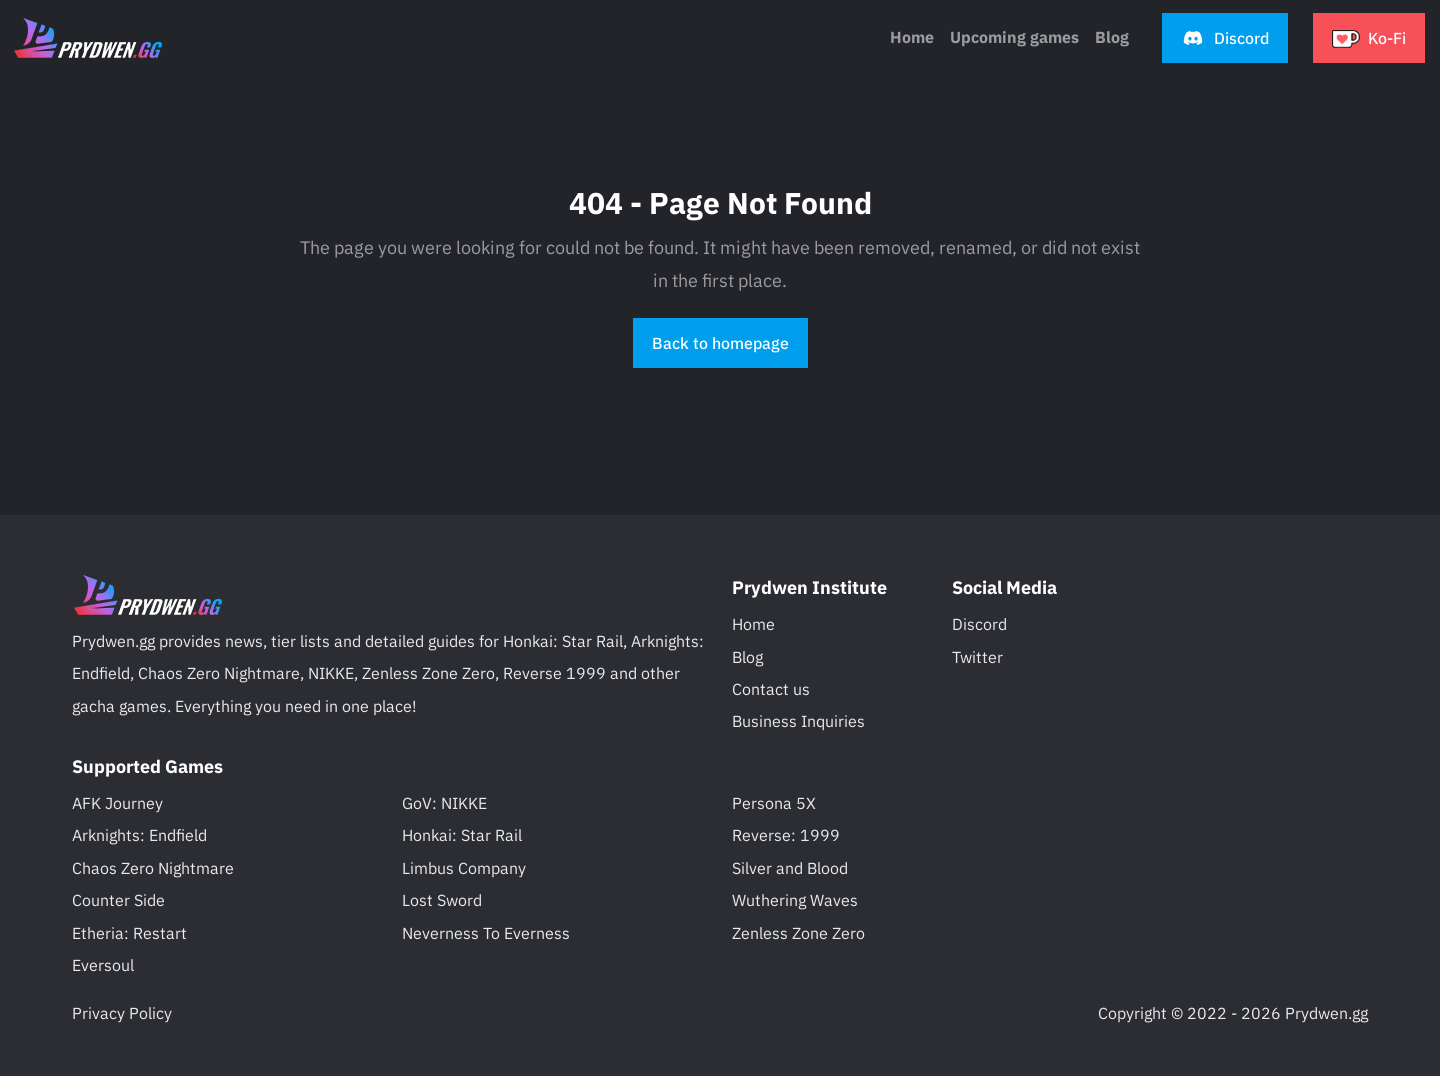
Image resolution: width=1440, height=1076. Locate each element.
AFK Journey (117, 803)
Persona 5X (774, 803)
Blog (747, 657)
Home (912, 37)
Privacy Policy (122, 1013)
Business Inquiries (798, 721)
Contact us (771, 689)
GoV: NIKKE (444, 803)
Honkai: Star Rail (462, 835)
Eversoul (103, 965)
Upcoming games (1014, 37)
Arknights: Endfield (139, 835)
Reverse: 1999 (786, 835)
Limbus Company (464, 868)
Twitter (977, 657)
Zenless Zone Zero (798, 933)
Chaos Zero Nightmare (153, 868)
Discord (979, 624)
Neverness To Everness (486, 933)
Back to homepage (720, 343)
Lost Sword (442, 900)
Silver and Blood (790, 868)
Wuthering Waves (795, 900)
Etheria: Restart (129, 933)
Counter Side (118, 900)
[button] (1225, 38)
